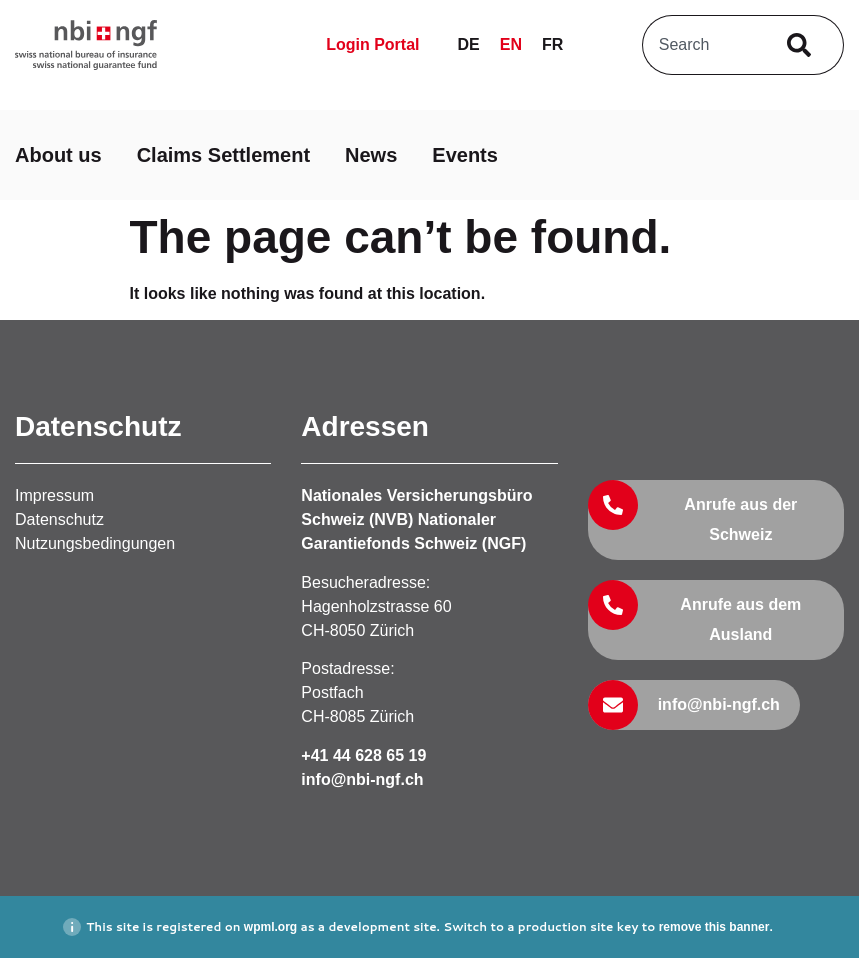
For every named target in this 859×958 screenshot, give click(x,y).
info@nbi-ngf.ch (362, 779)
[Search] (803, 45)
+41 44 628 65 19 (363, 755)
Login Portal (372, 44)
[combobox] (702, 45)
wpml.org (270, 927)
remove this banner (714, 927)
